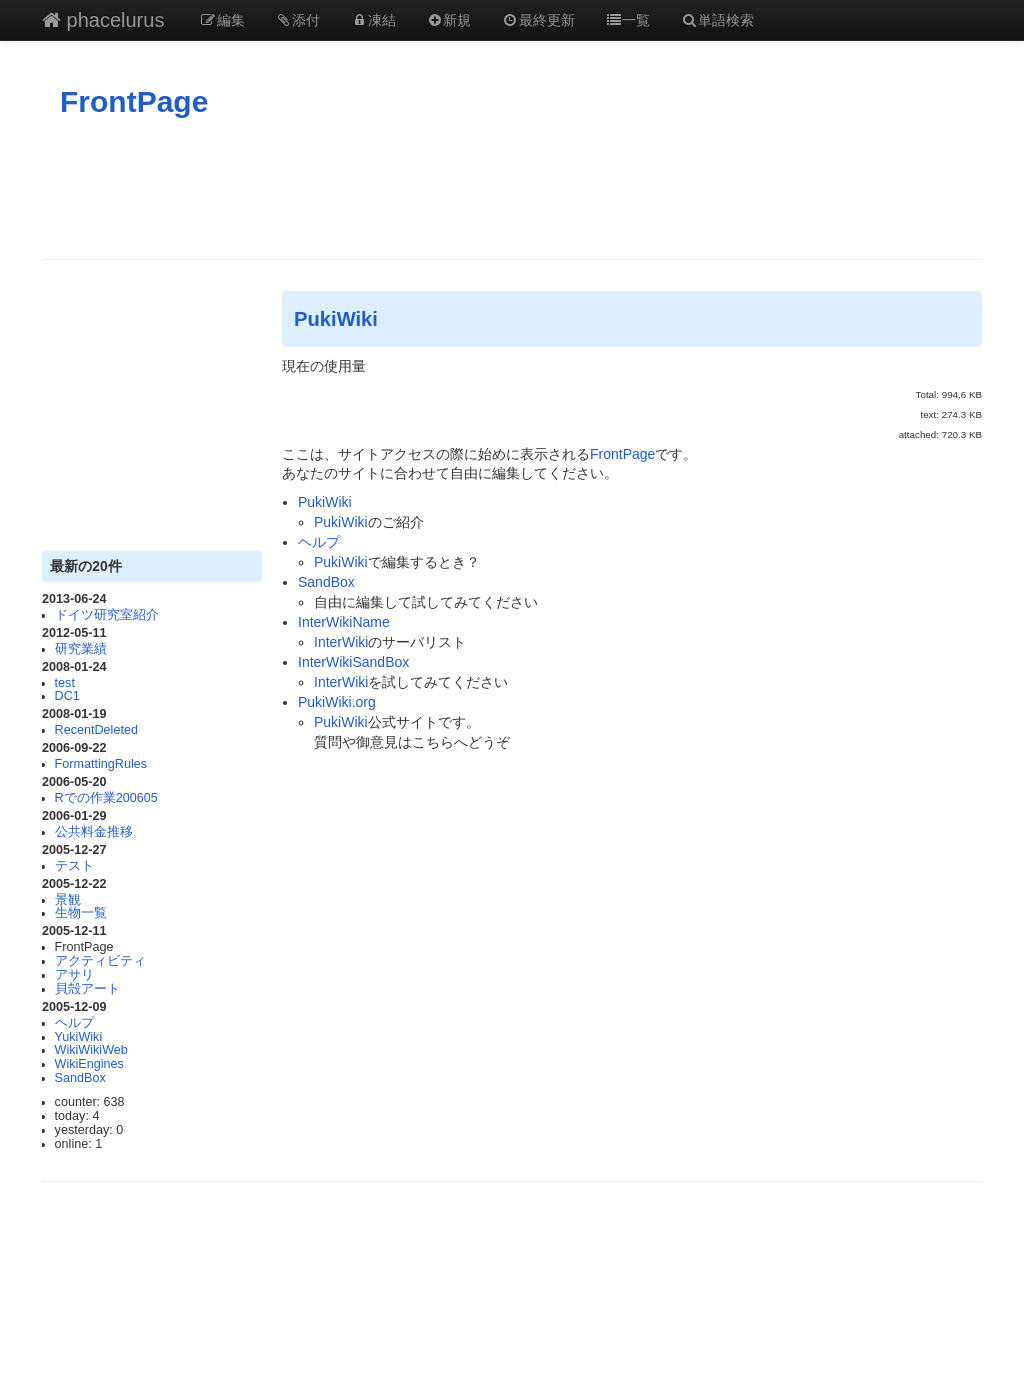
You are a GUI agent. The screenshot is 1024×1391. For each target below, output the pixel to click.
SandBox (80, 1078)
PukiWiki (336, 319)
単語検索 (717, 20)
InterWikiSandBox (353, 662)
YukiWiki (79, 1037)
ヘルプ (74, 1023)
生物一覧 (81, 913)
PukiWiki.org (337, 702)
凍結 (373, 20)
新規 (449, 20)
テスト (74, 866)
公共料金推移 (94, 832)
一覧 (628, 20)
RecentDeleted (96, 730)
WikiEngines (89, 1064)
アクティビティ (100, 961)
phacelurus (103, 20)
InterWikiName (344, 622)
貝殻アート (87, 989)
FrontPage (134, 101)
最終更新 (538, 20)
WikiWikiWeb (91, 1050)
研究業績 (81, 649)
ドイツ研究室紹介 (107, 615)
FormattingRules (101, 764)
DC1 (67, 696)
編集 (222, 20)
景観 (68, 900)
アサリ (74, 975)
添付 (298, 20)
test (65, 683)
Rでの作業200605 (106, 798)
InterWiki (341, 642)
